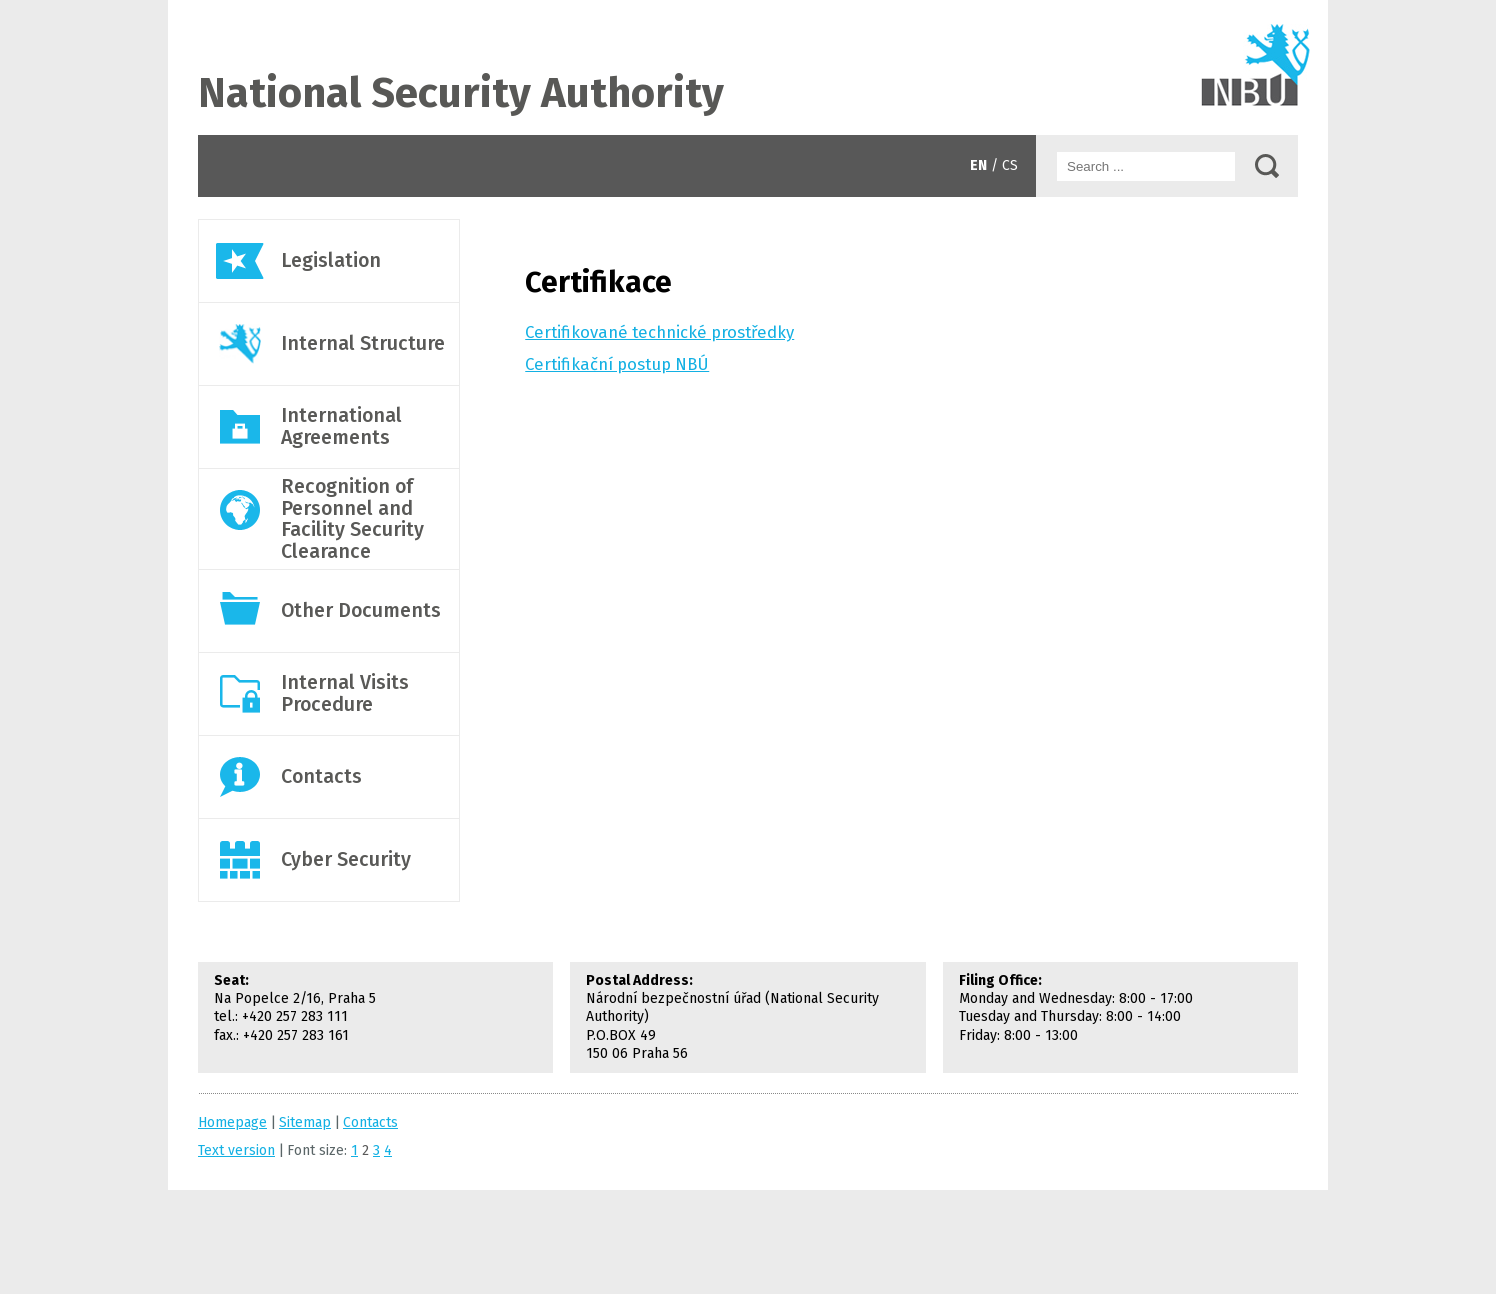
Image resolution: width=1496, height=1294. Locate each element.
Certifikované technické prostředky (659, 332)
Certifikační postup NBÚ (617, 364)
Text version (236, 1150)
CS (1010, 165)
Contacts (748, 67)
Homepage (232, 1122)
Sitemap (305, 1122)
